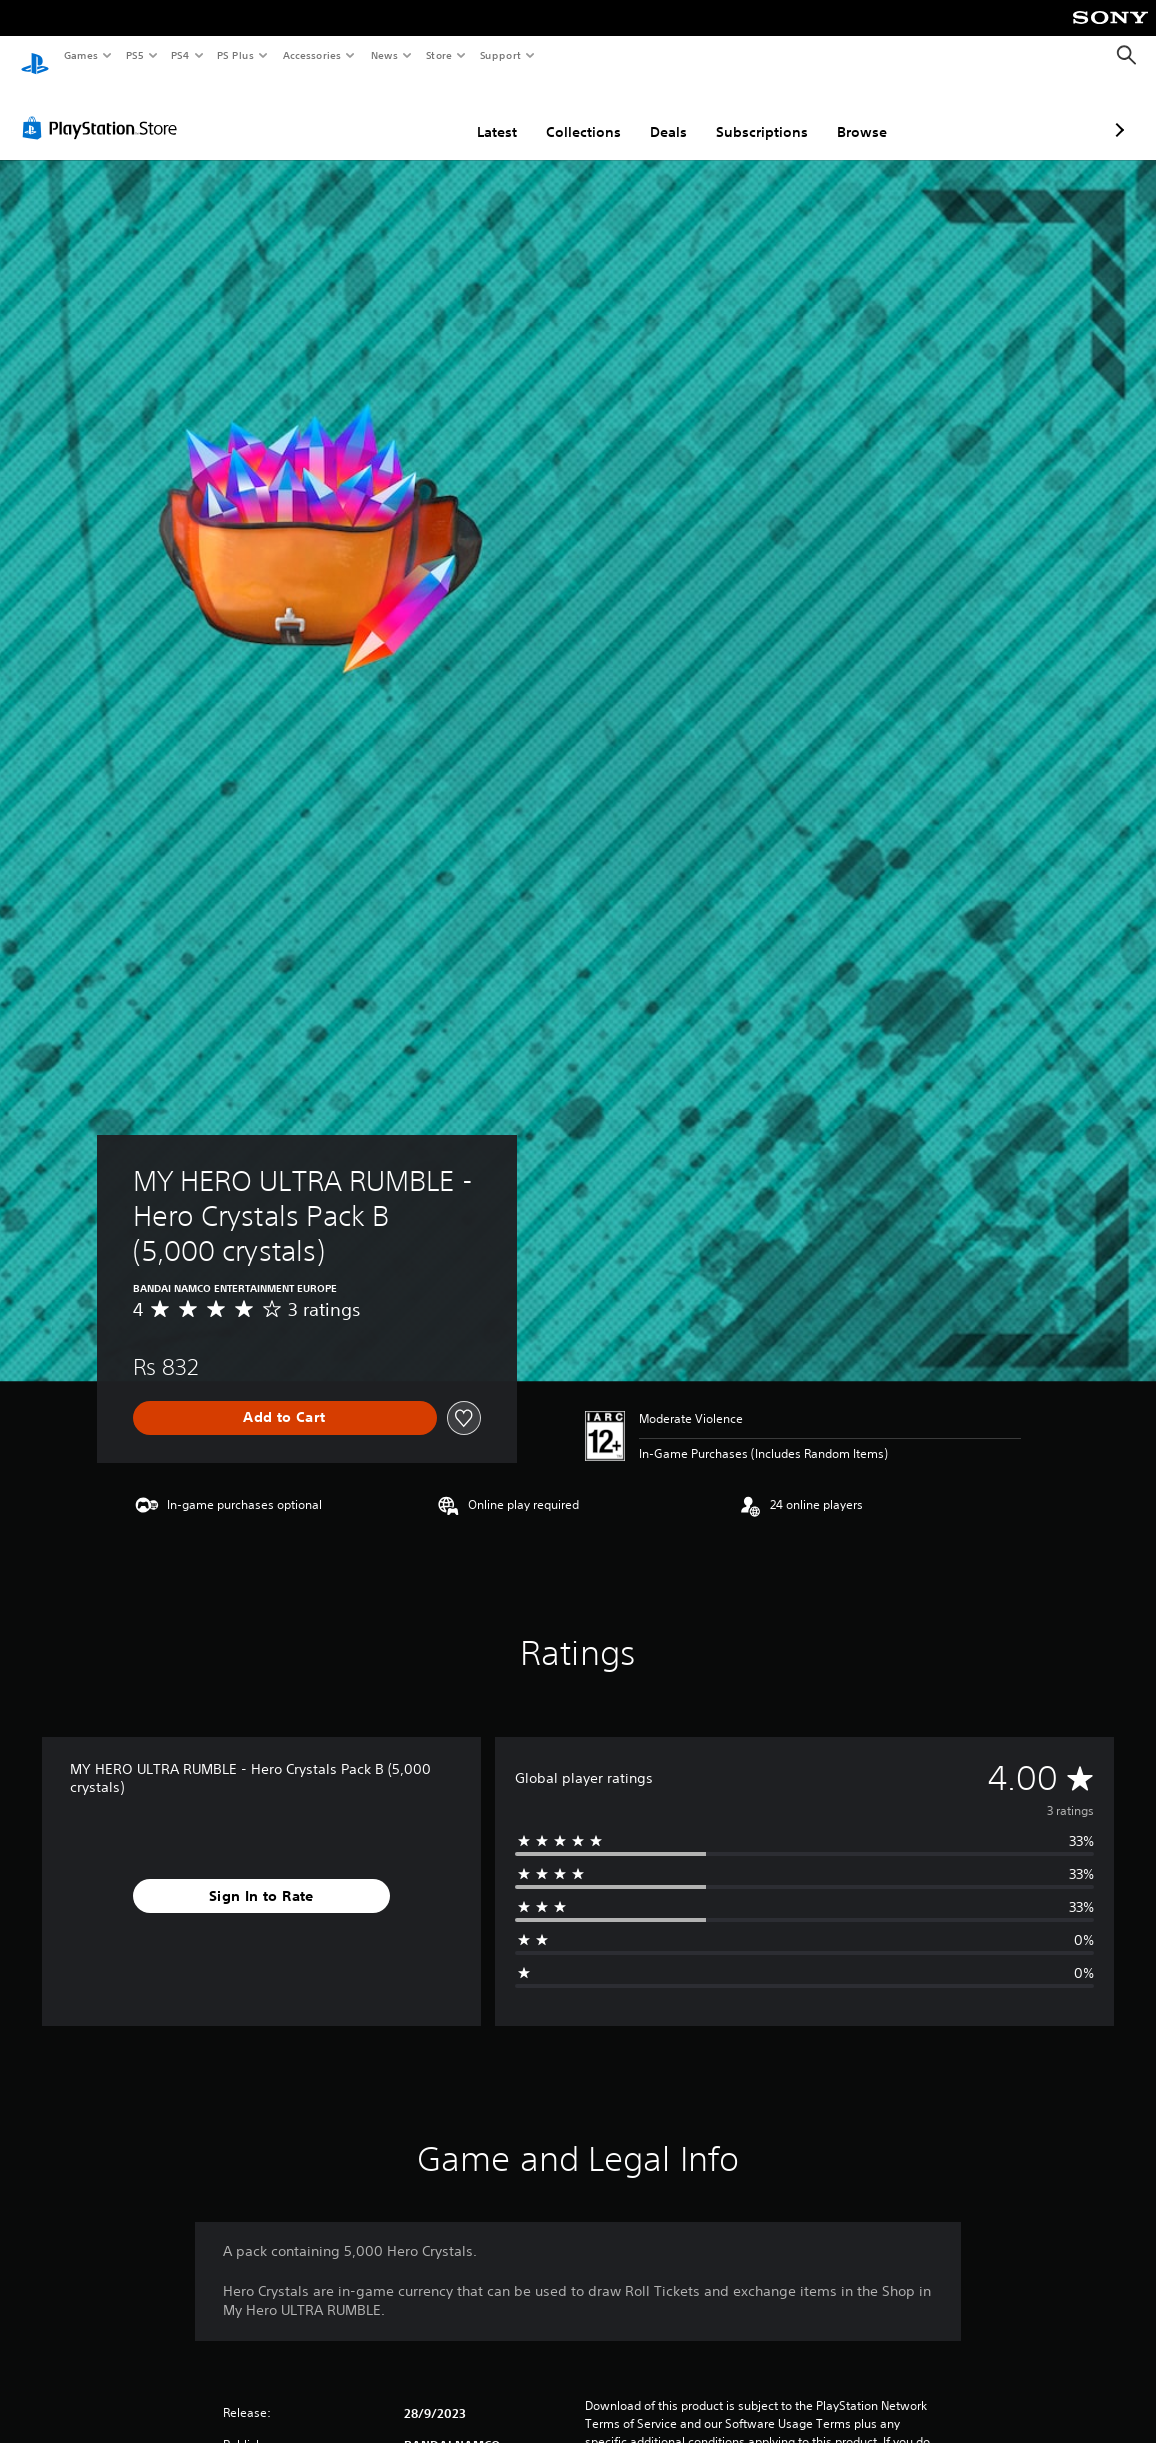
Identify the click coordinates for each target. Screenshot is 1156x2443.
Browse (756, 113)
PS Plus (236, 55)
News (384, 55)
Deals (562, 113)
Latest (391, 113)
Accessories (311, 55)
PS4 (180, 55)
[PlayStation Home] (35, 56)
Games (80, 55)
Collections (477, 113)
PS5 (134, 55)
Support (499, 55)
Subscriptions (656, 113)
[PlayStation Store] (104, 109)
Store (438, 55)
